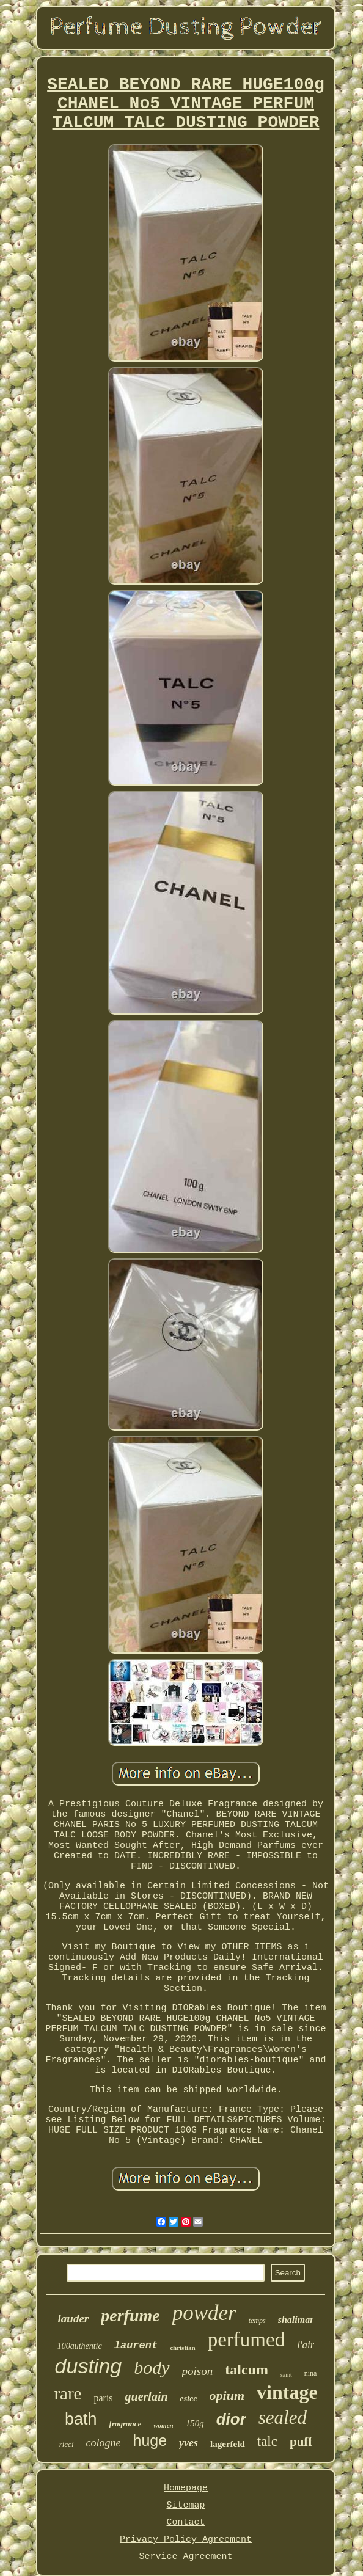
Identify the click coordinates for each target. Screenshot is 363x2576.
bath (81, 2419)
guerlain (146, 2396)
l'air (305, 2345)
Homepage (186, 2488)
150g (195, 2423)
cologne (103, 2443)
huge (150, 2440)
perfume (130, 2315)
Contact (185, 2522)
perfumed (246, 2340)
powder (204, 2313)
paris (103, 2398)
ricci (66, 2444)
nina (310, 2373)
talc (267, 2441)
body (151, 2367)
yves (188, 2443)
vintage (287, 2392)
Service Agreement (185, 2557)
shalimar (296, 2320)
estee (188, 2398)
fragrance (125, 2423)
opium (227, 2395)
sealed (282, 2417)
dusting (88, 2365)
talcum (246, 2369)
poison (197, 2371)
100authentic (79, 2346)
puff (301, 2441)
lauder (73, 2318)
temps (257, 2320)
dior (231, 2419)
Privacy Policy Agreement (186, 2539)
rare (67, 2393)
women (163, 2425)
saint (286, 2374)
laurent (136, 2345)
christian (183, 2347)
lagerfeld (227, 2444)
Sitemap (185, 2505)
